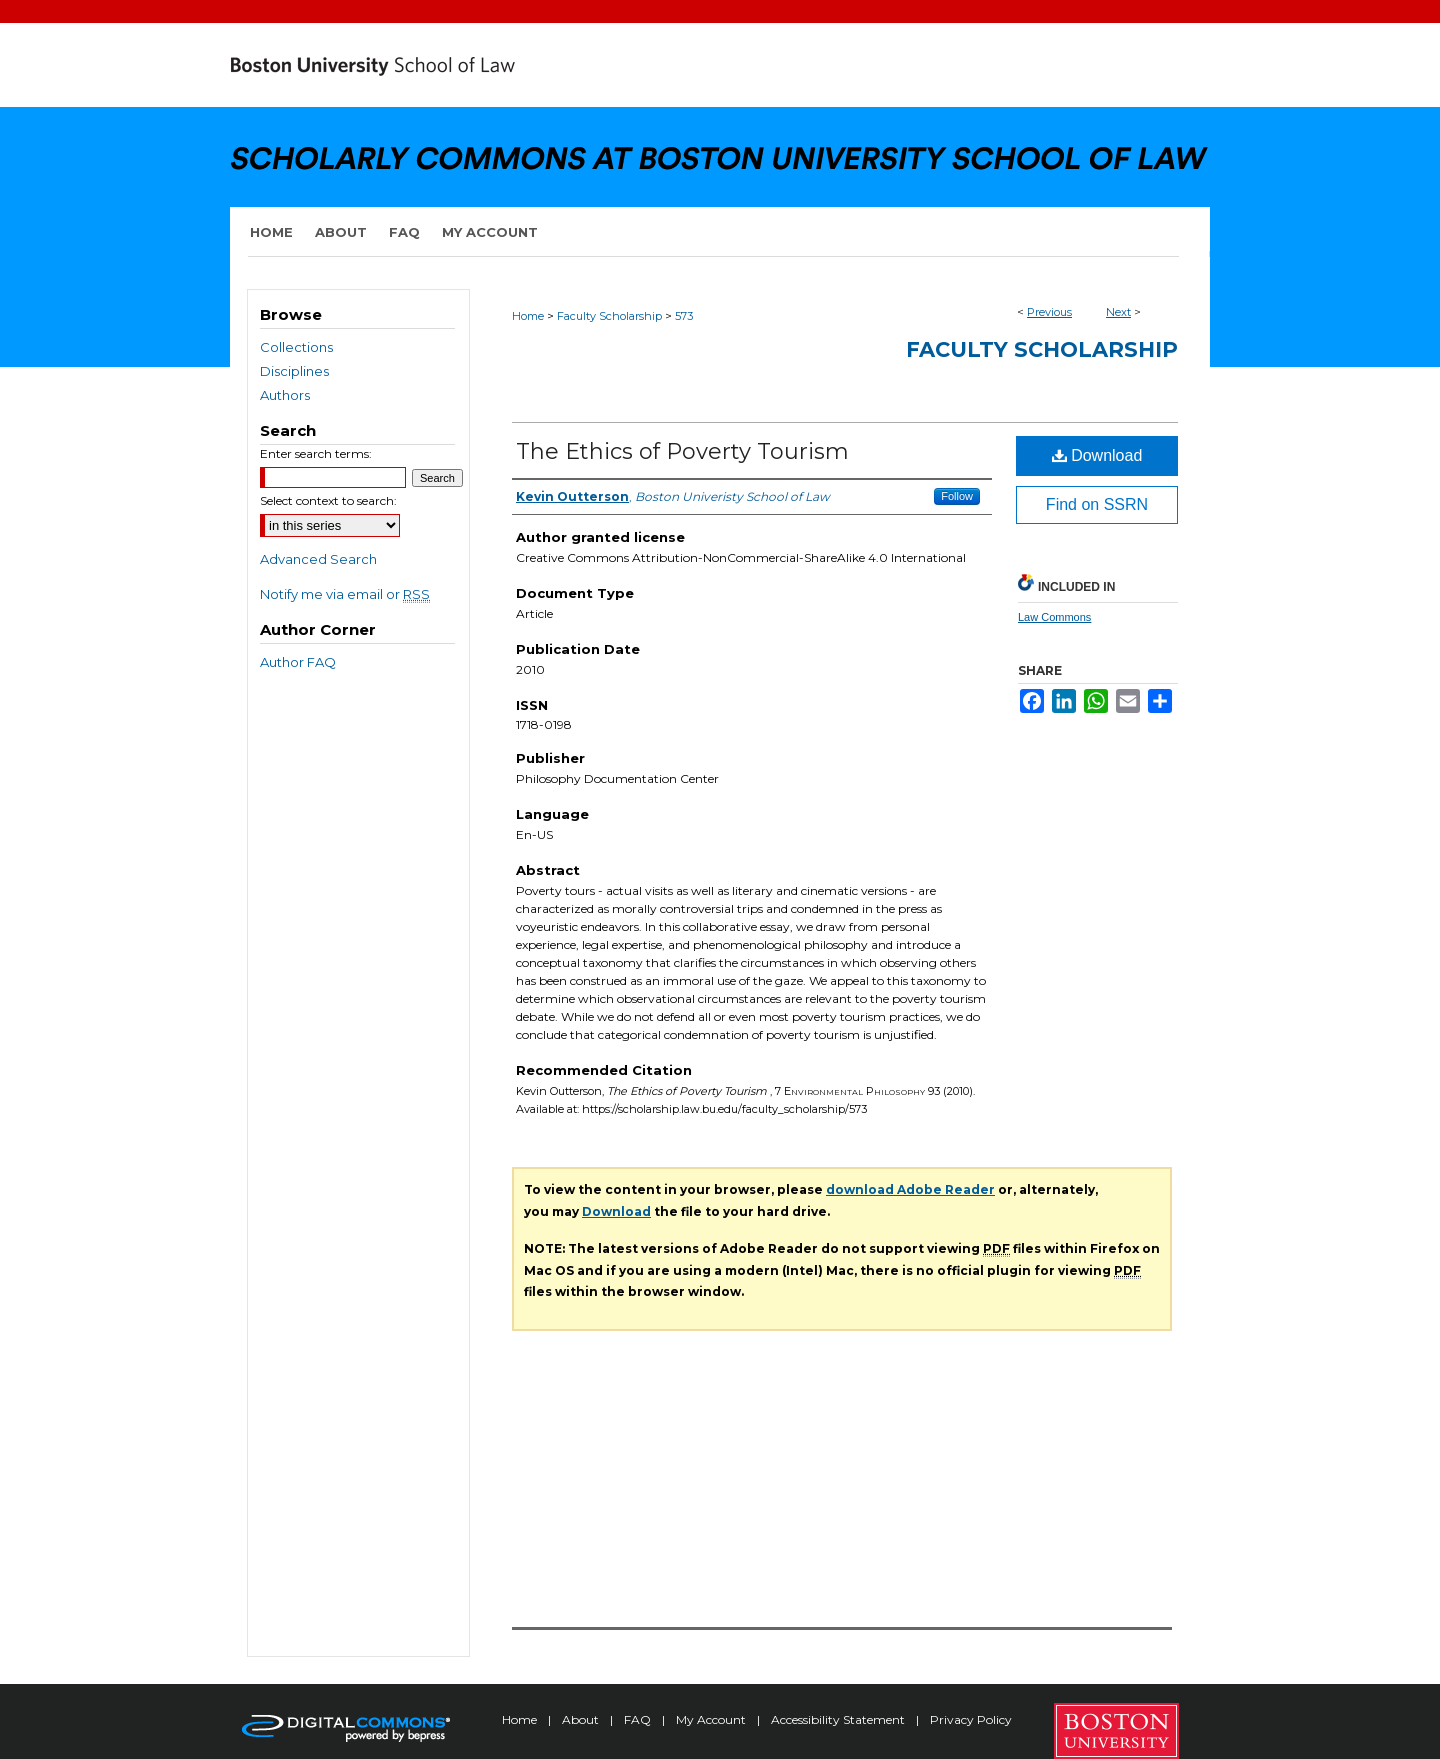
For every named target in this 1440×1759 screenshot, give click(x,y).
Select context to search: (328, 500)
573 (684, 316)
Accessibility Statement (839, 1719)
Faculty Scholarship (609, 316)
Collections (296, 347)
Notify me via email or (345, 594)
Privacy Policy (971, 1719)
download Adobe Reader (910, 1189)
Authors (285, 395)
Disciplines (294, 371)
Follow (957, 496)
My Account (712, 1719)
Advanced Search (318, 559)
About (582, 1719)
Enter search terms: (316, 453)
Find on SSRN (1097, 504)
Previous (1049, 312)
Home (528, 316)
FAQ (639, 1719)
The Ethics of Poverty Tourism (682, 451)
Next (1118, 312)
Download (1097, 455)
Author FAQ (298, 662)
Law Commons (1054, 617)
